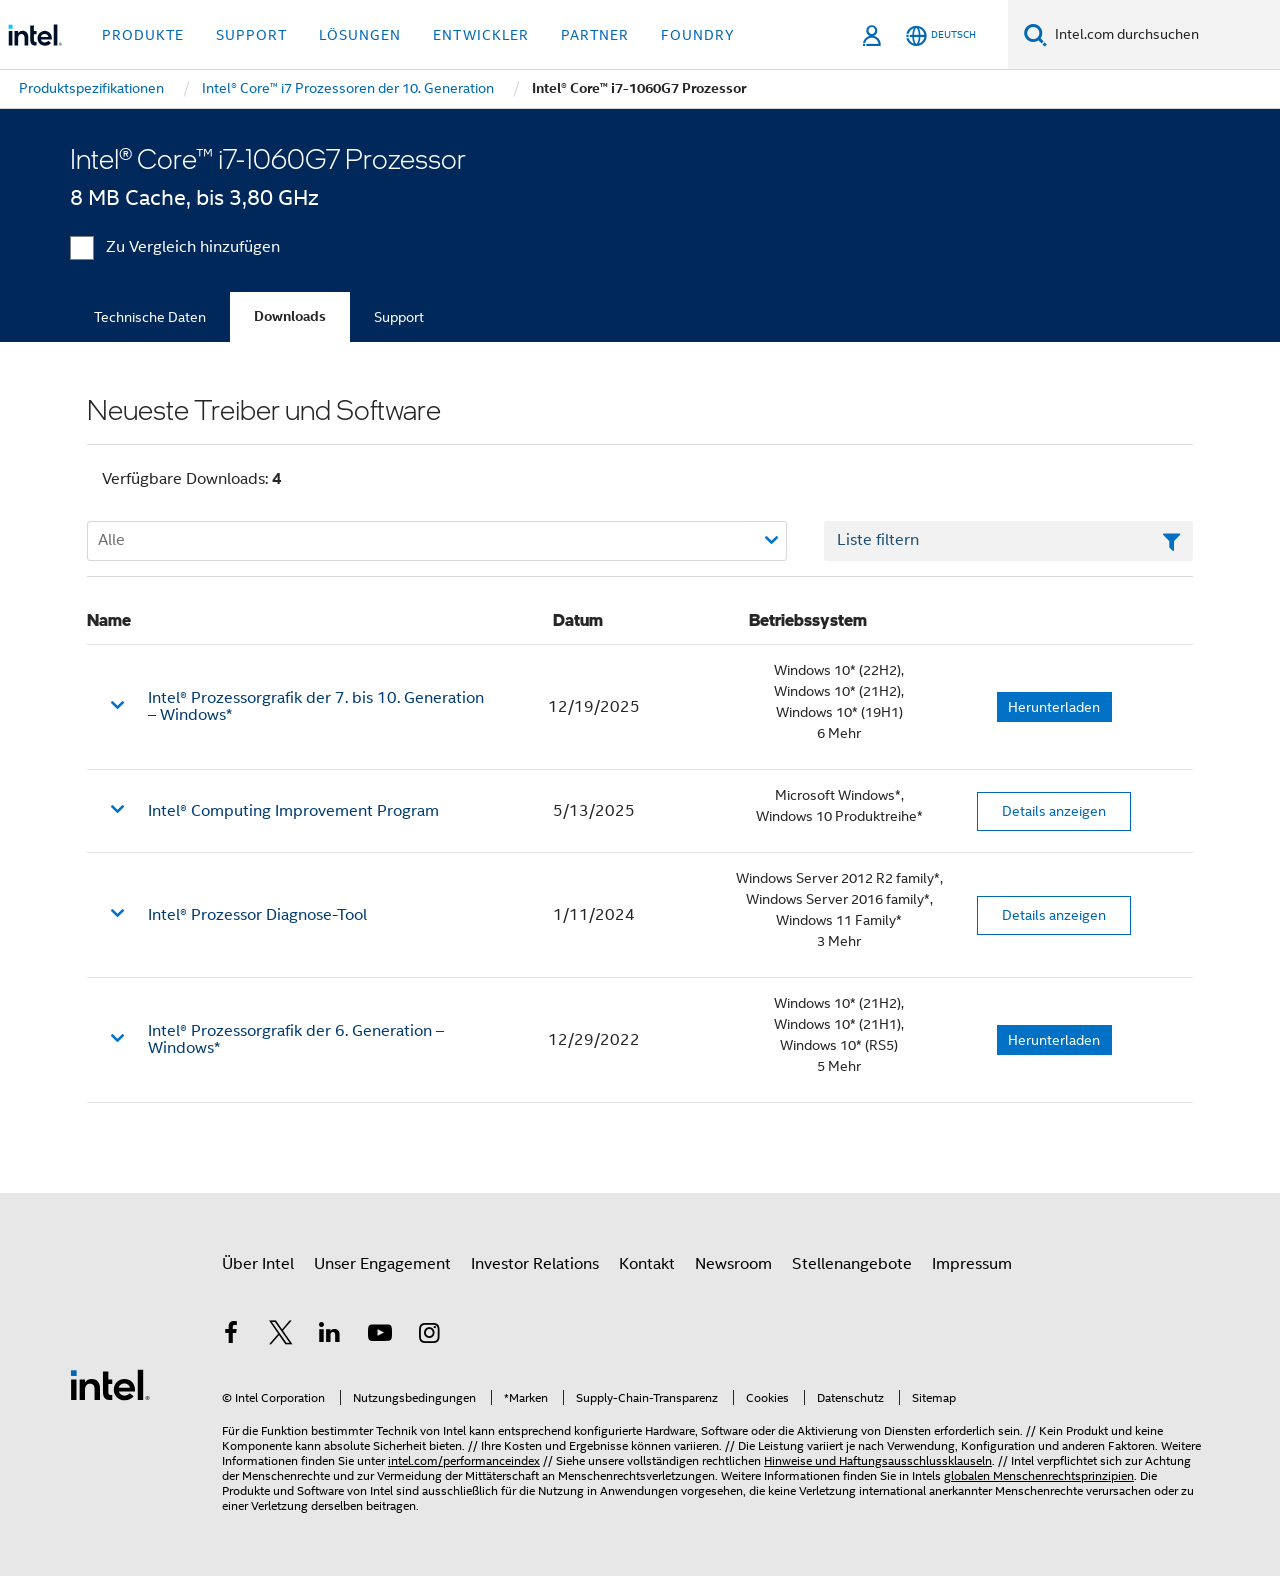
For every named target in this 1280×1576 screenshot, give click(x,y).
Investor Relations (535, 1264)
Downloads (290, 316)
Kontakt (647, 1264)
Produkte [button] (143, 35)
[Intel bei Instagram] (429, 1336)
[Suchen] (1035, 34)
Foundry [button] (698, 35)
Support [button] (251, 35)
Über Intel (258, 1264)
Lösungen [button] (360, 35)
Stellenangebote (852, 1264)
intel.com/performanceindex (464, 1460)
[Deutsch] (941, 35)
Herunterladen (1054, 707)
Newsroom (733, 1264)
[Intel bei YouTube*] (380, 1336)
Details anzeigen (1054, 811)
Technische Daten (150, 317)
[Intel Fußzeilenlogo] (110, 1384)
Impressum (972, 1264)
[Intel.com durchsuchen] (1163, 35)
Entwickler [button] (481, 35)
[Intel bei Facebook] (231, 1336)
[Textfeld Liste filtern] (1008, 541)
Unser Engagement (382, 1264)
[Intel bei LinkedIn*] (330, 1336)
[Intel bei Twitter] (281, 1336)
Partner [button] (595, 35)
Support (399, 317)
